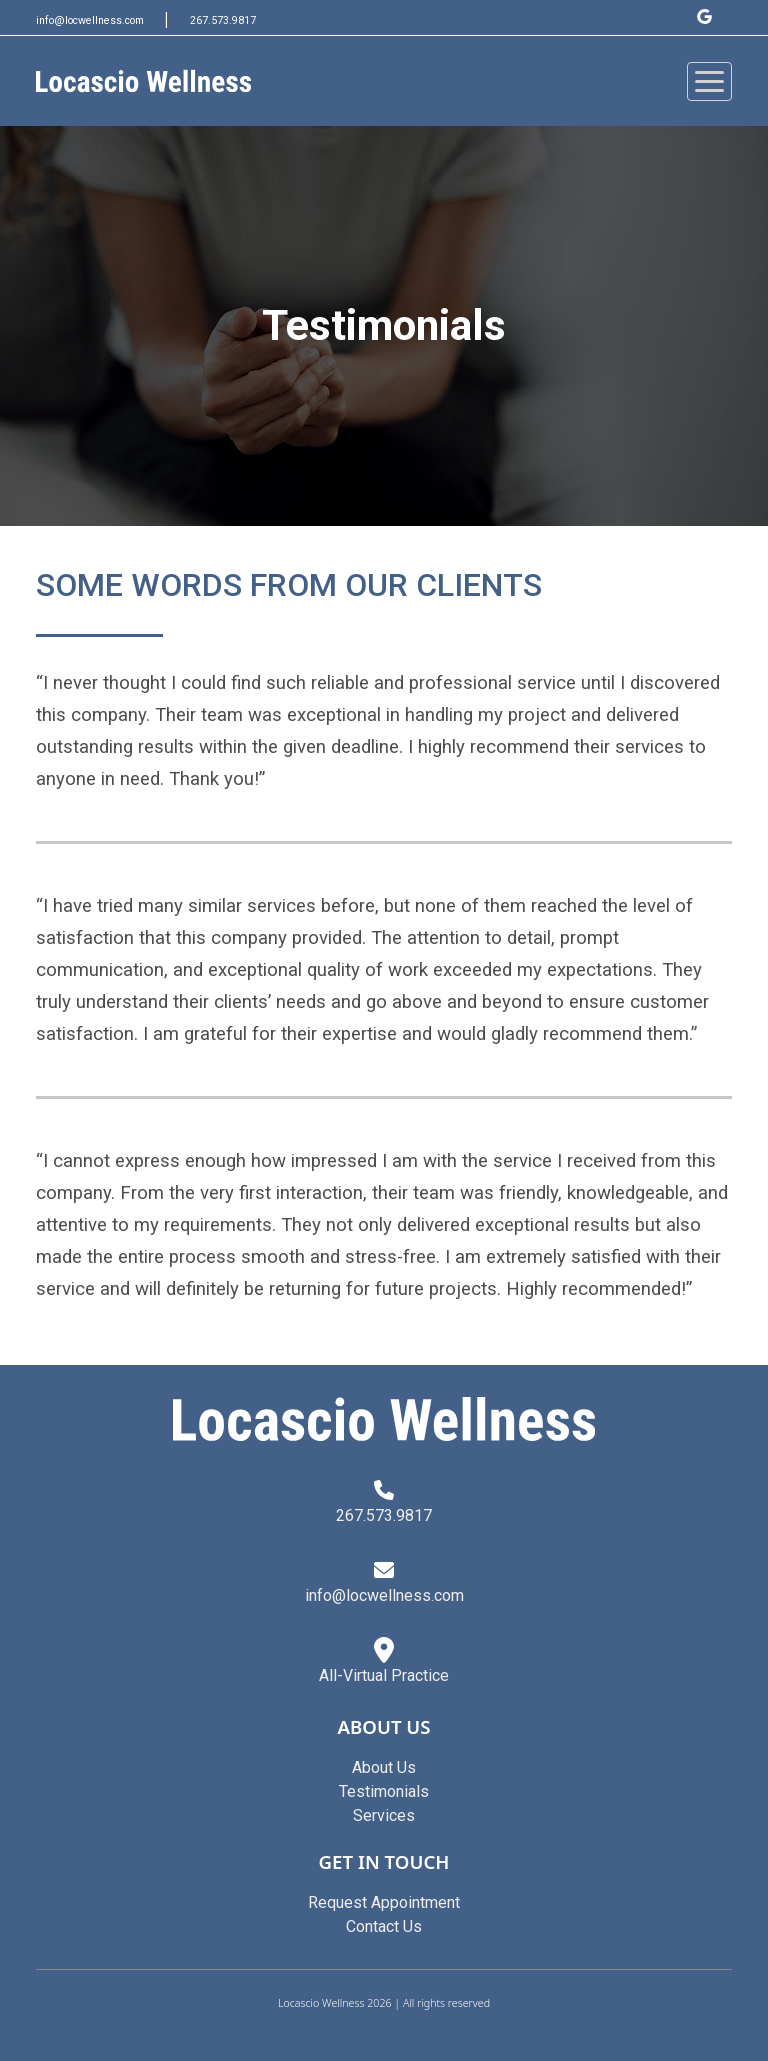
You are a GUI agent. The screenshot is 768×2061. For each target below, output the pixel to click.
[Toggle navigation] (709, 81)
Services (384, 1815)
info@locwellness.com (91, 20)
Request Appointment (384, 1902)
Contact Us (384, 1926)
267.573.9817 (223, 20)
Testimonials (384, 1791)
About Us (384, 1767)
